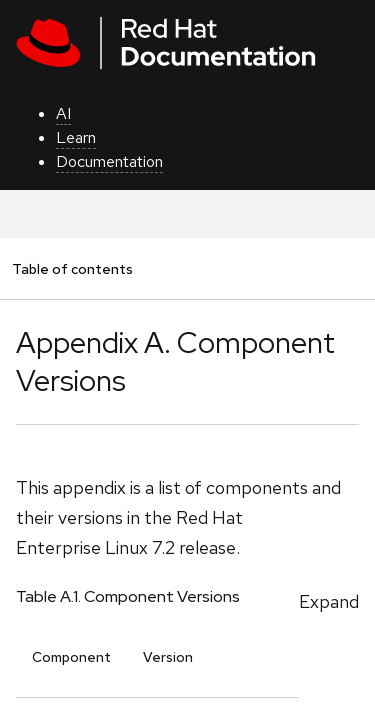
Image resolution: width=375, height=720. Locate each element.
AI (63, 113)
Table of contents (72, 268)
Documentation (109, 161)
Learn (76, 137)
